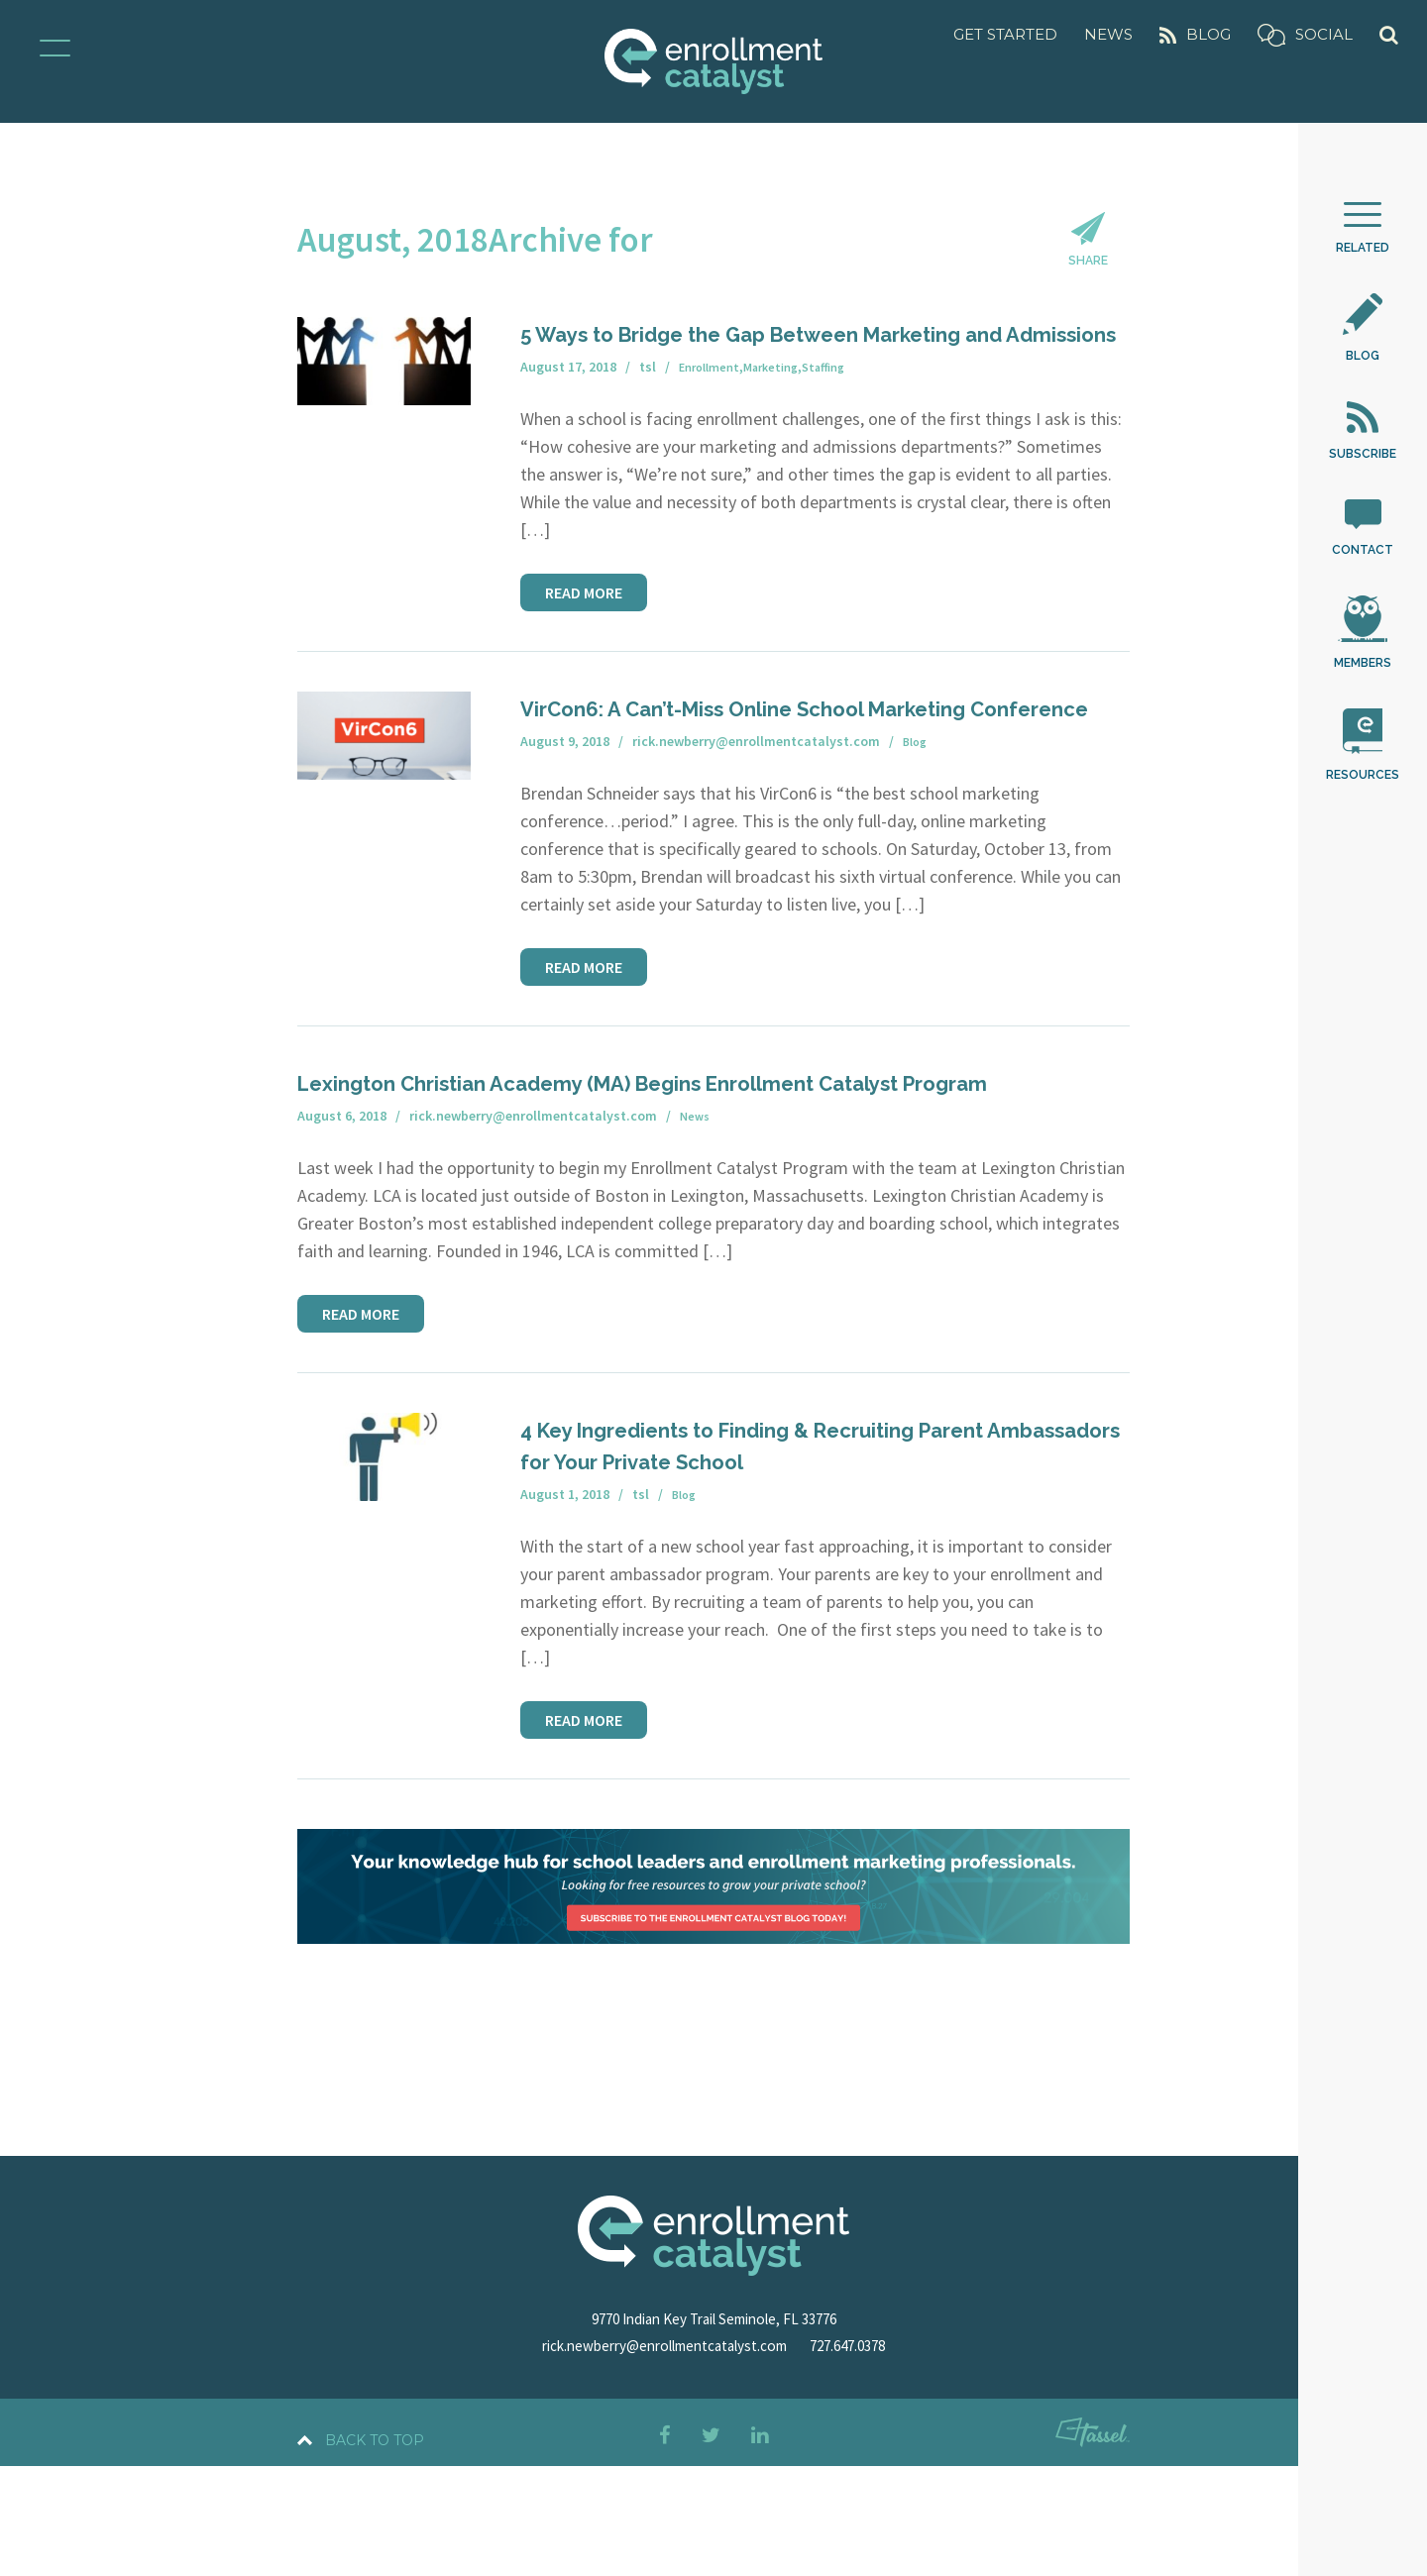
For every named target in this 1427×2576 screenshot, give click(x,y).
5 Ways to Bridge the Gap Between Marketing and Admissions (822, 367)
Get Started (1005, 34)
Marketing (782, 417)
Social (1305, 35)
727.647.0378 (867, 2455)
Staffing (843, 417)
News (1108, 34)
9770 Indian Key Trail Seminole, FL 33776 (714, 2428)
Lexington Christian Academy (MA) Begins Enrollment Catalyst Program (713, 1177)
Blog (1195, 34)
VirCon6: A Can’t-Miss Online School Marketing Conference (758, 772)
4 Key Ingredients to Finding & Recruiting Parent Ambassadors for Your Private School (813, 1555)
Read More (583, 642)
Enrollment (713, 417)
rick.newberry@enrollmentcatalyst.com (659, 2455)
